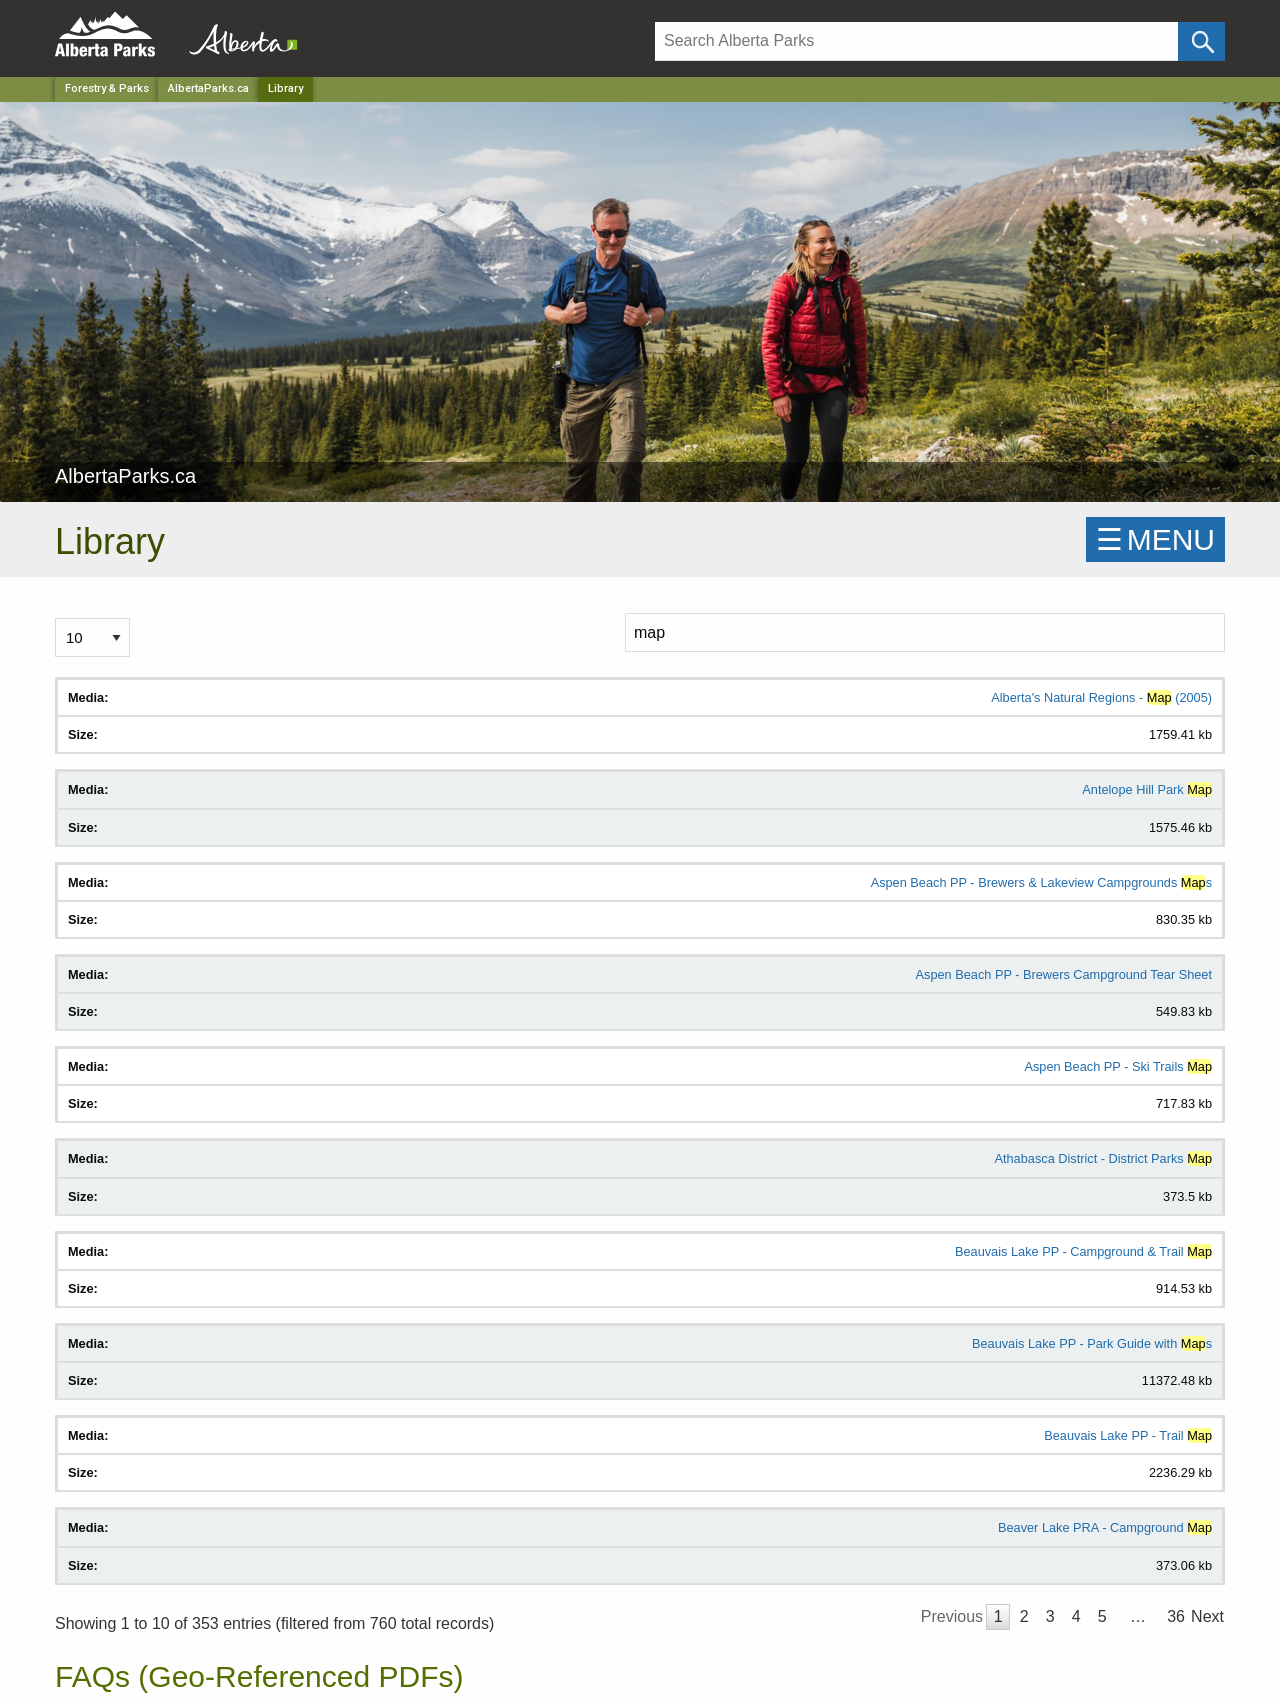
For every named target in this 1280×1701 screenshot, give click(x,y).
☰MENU (1155, 539)
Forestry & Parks (107, 88)
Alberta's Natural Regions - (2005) (1101, 697)
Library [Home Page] (285, 88)
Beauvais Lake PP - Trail (1128, 1435)
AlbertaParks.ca (208, 88)
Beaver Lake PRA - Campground (1105, 1527)
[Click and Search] (1201, 41)
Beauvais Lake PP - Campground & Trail (1083, 1251)
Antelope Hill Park (1147, 789)
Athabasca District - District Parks (1103, 1158)
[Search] (916, 41)
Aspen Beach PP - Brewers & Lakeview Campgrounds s (1041, 882)
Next (1207, 1616)
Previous (952, 1616)
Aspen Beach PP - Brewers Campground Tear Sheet (1064, 974)
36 (1176, 1616)
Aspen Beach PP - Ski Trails (1118, 1066)
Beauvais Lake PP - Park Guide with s (1092, 1343)
